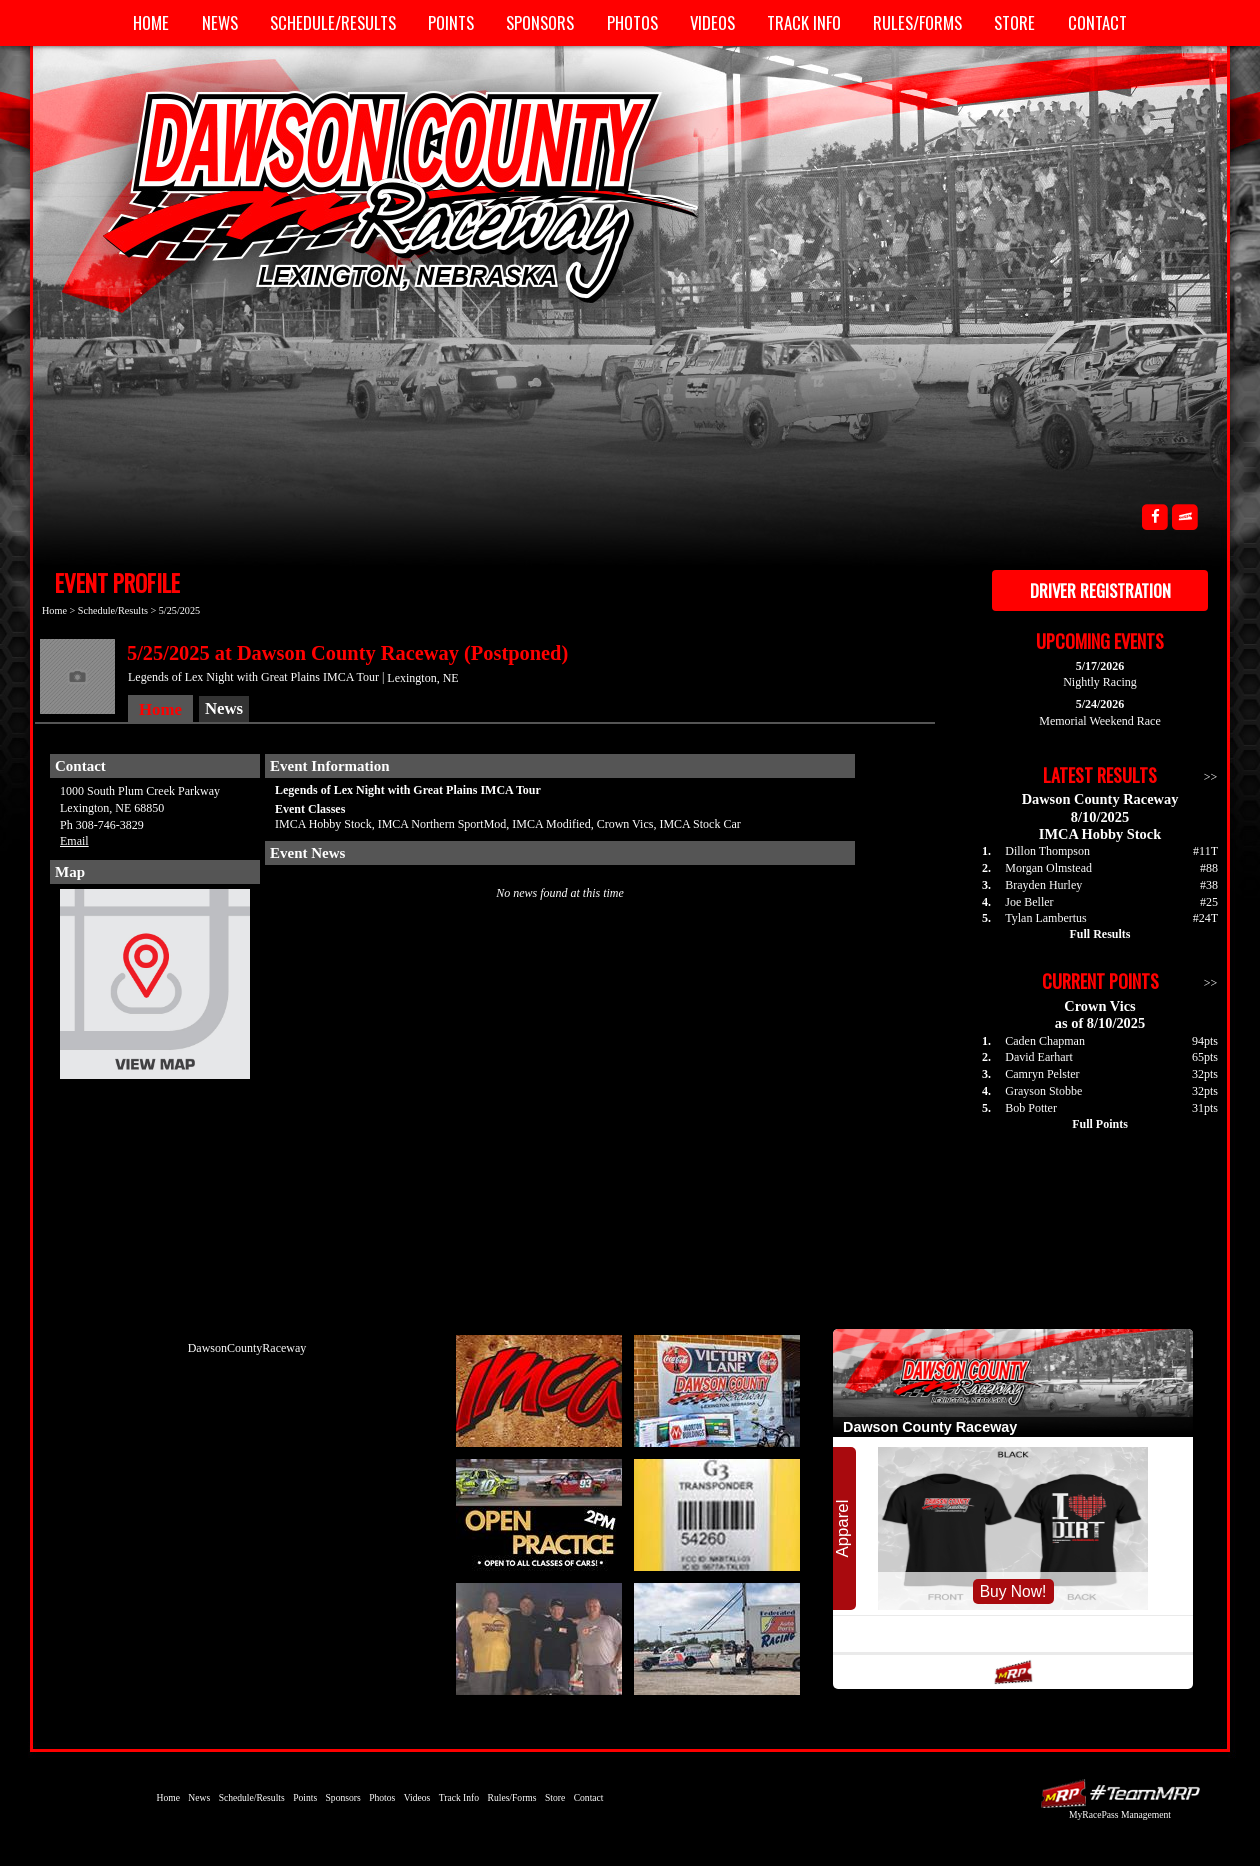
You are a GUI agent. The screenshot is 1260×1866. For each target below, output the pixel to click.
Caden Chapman (1045, 1041)
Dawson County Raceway (380, 195)
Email (74, 841)
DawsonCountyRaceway (247, 1348)
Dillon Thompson (1047, 851)
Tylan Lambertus (1045, 918)
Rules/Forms (917, 22)
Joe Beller (1029, 902)
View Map (155, 989)
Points (451, 22)
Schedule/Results (333, 22)
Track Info (804, 22)
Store (1014, 22)
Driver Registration (1100, 590)
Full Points (1100, 1124)
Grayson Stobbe (1043, 1091)
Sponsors (540, 22)
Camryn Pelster (1042, 1074)
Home (151, 22)
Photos (632, 22)
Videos (712, 22)
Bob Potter (1031, 1108)
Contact (1097, 22)
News (220, 22)
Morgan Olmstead (1048, 868)
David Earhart (1039, 1057)
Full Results (1099, 934)
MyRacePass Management (1120, 1814)
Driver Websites (1120, 1793)
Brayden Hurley (1043, 885)
